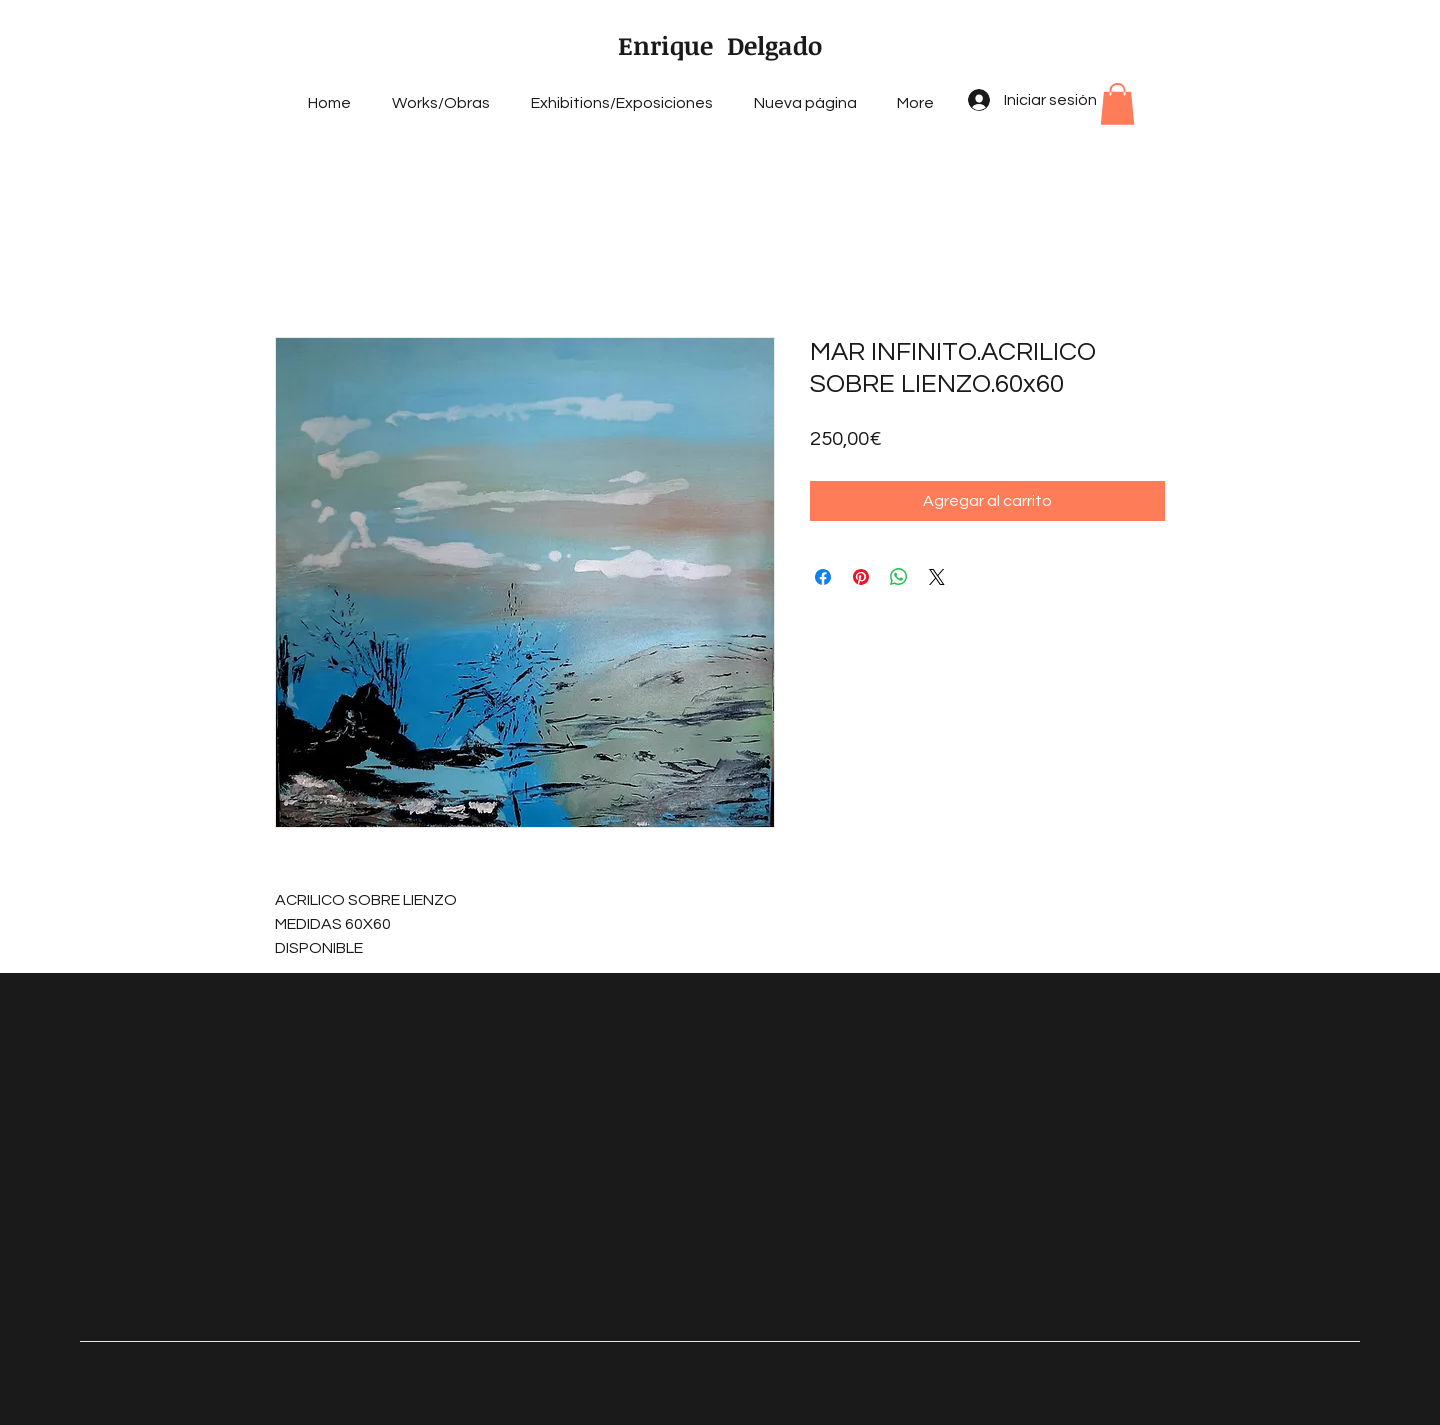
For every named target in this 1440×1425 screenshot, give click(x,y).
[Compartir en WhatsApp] (899, 577)
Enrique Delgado (720, 45)
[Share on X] (937, 577)
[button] (1117, 104)
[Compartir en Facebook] (823, 577)
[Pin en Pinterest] (861, 577)
